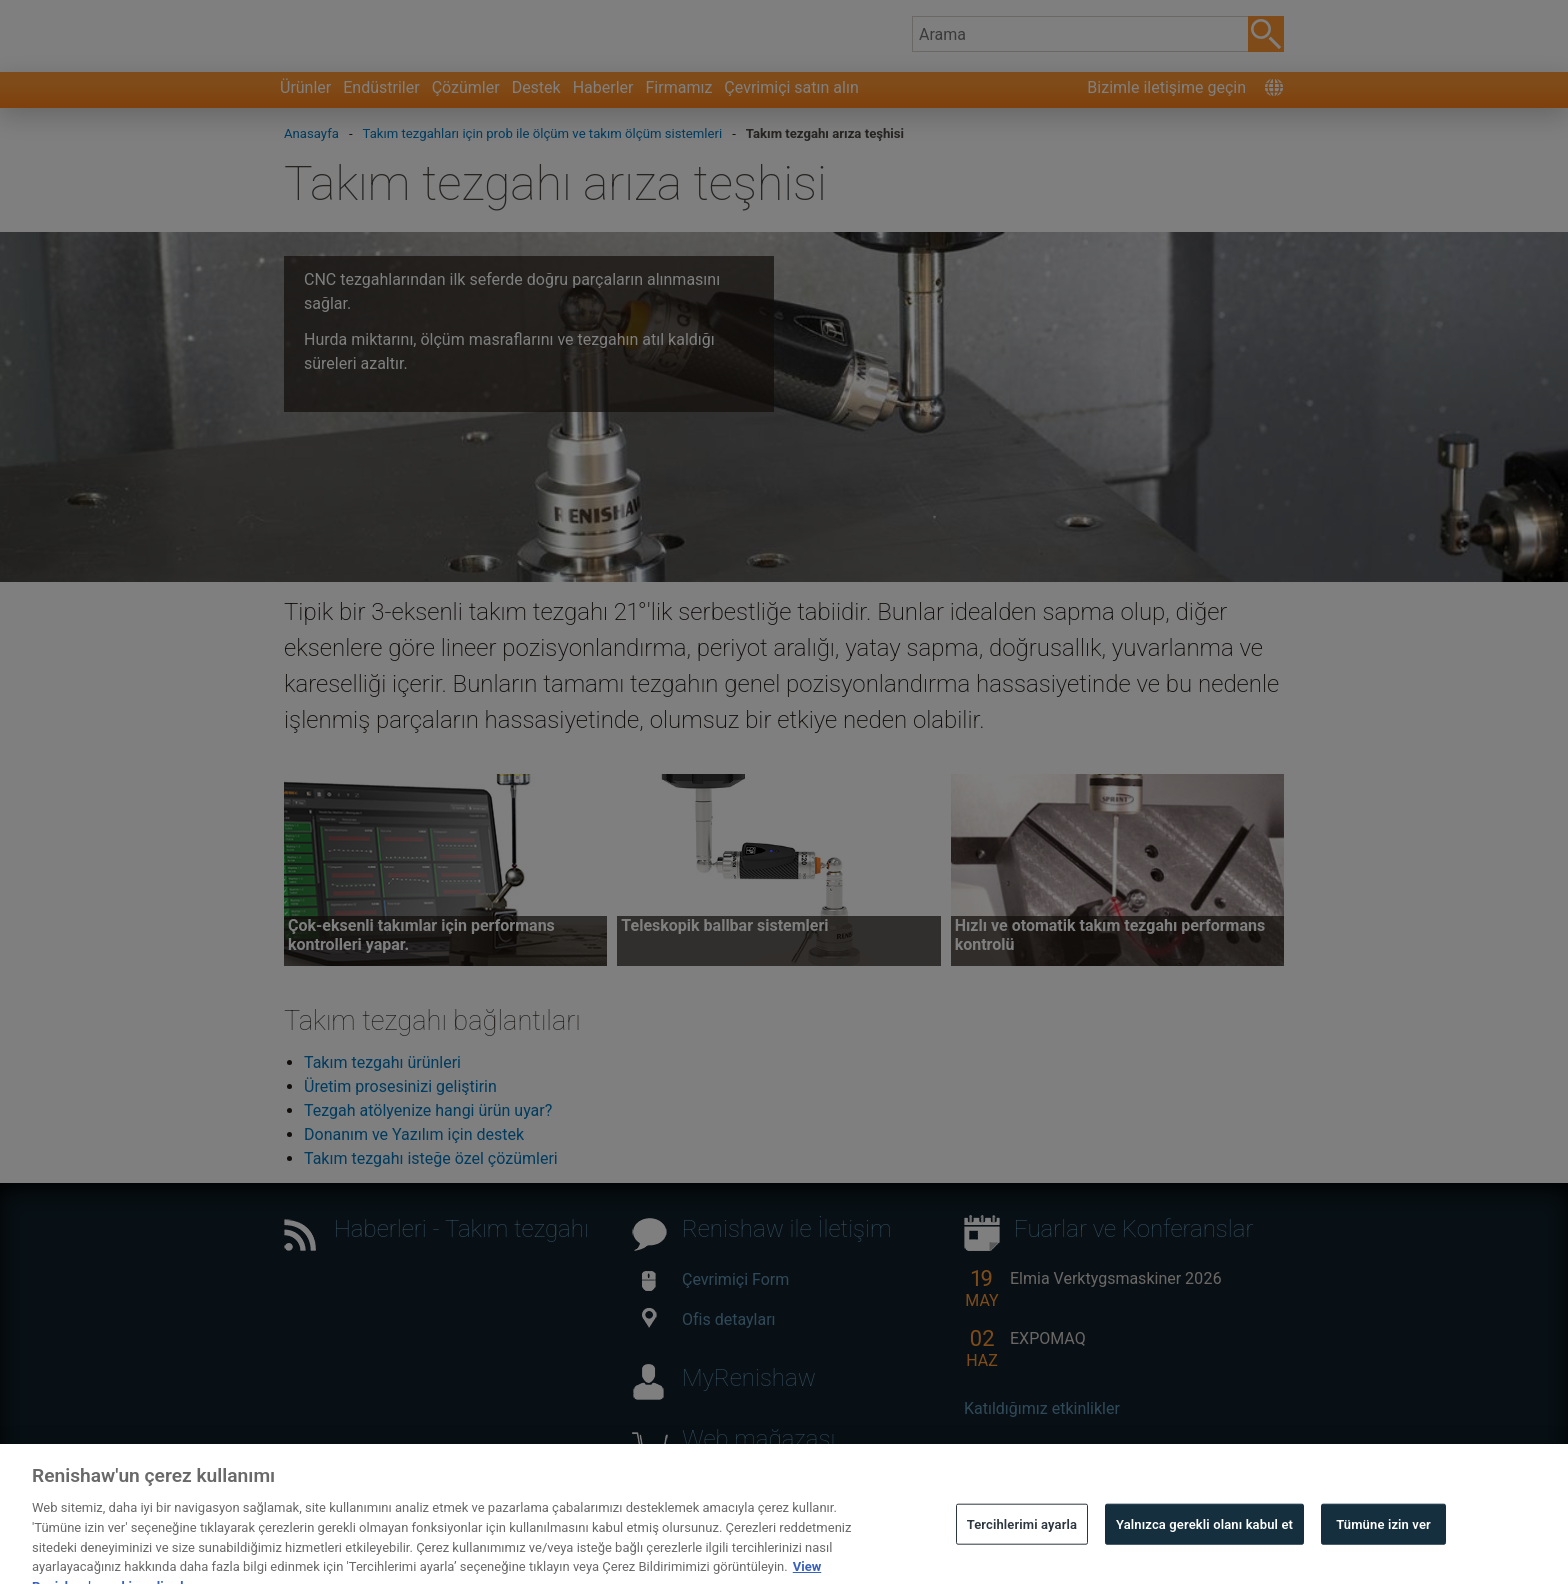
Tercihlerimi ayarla (1022, 1541)
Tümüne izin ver (1383, 1541)
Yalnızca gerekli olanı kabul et (1204, 1541)
